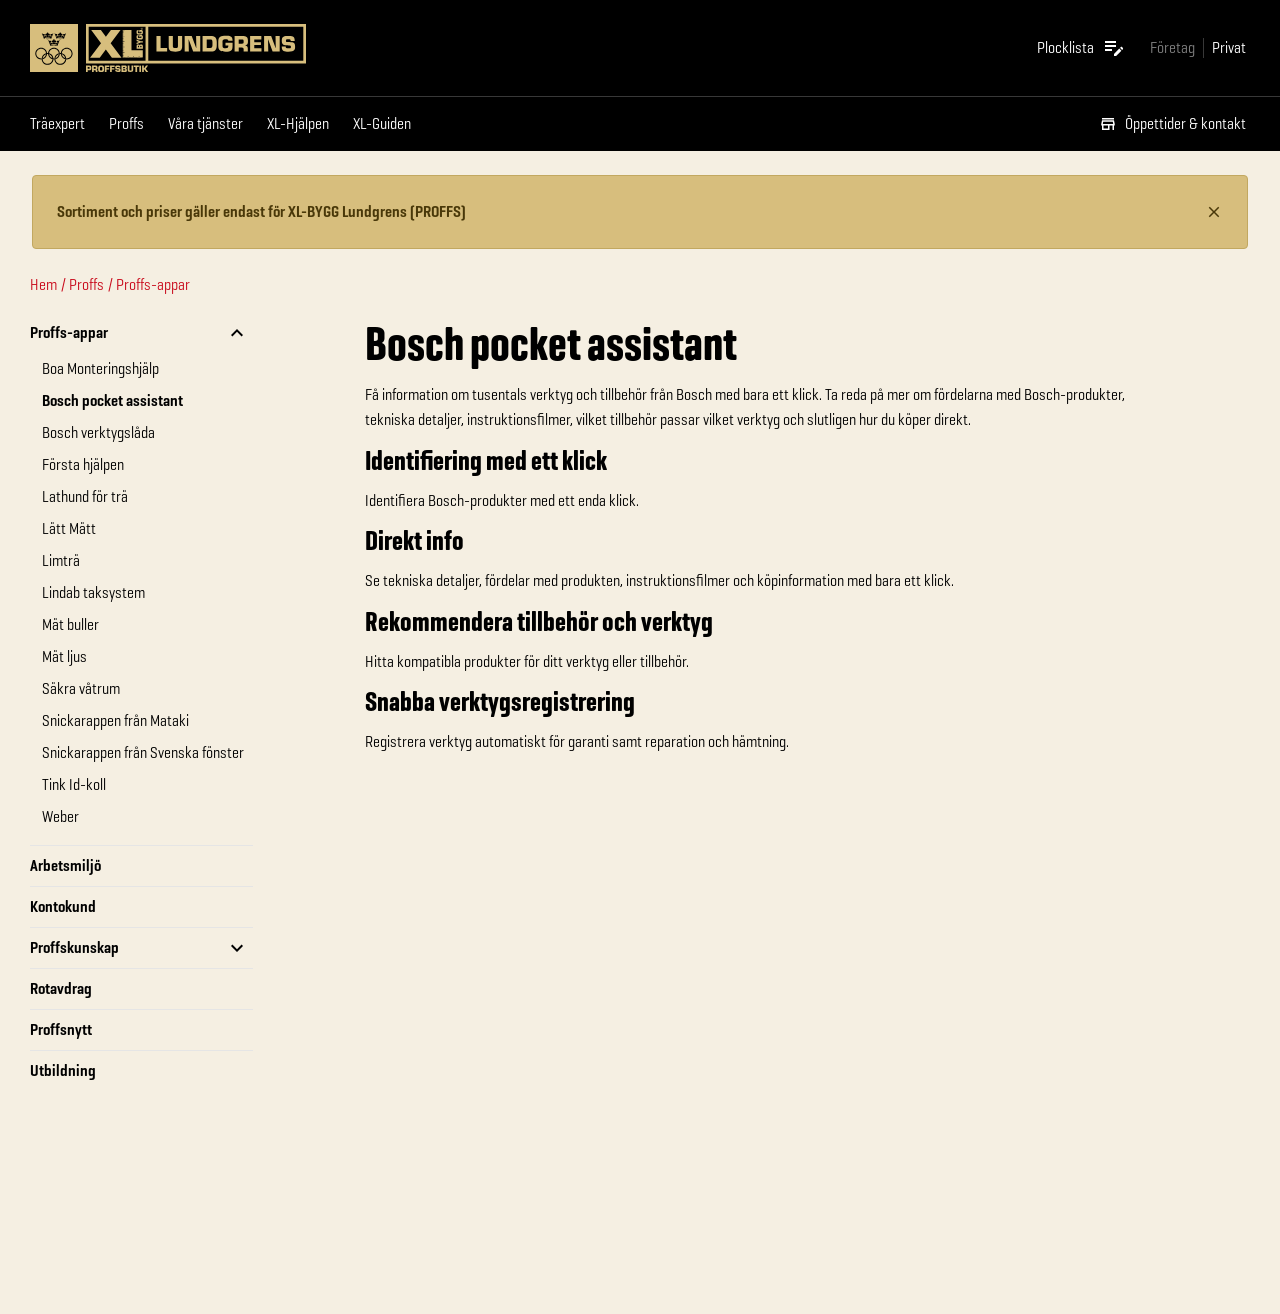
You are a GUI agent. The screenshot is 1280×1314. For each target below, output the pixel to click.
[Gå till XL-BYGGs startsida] (228, 48)
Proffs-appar (153, 284)
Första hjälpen (83, 464)
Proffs (126, 123)
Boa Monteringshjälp (100, 368)
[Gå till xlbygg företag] (1172, 47)
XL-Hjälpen (298, 123)
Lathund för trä (85, 496)
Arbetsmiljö (65, 865)
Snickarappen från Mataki (115, 720)
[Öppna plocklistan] (1081, 48)
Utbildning (63, 1070)
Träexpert (57, 123)
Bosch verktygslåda (98, 432)
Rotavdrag (61, 988)
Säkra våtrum (81, 688)
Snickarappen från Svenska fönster (143, 752)
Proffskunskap (74, 947)
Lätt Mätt (69, 528)
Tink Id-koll (74, 784)
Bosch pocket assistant (112, 400)
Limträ (61, 560)
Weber (60, 816)
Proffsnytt (61, 1029)
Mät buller (70, 624)
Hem (43, 284)
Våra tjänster (205, 123)
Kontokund (63, 906)
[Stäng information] (1214, 212)
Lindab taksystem (93, 592)
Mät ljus (64, 656)
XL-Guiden (382, 123)
